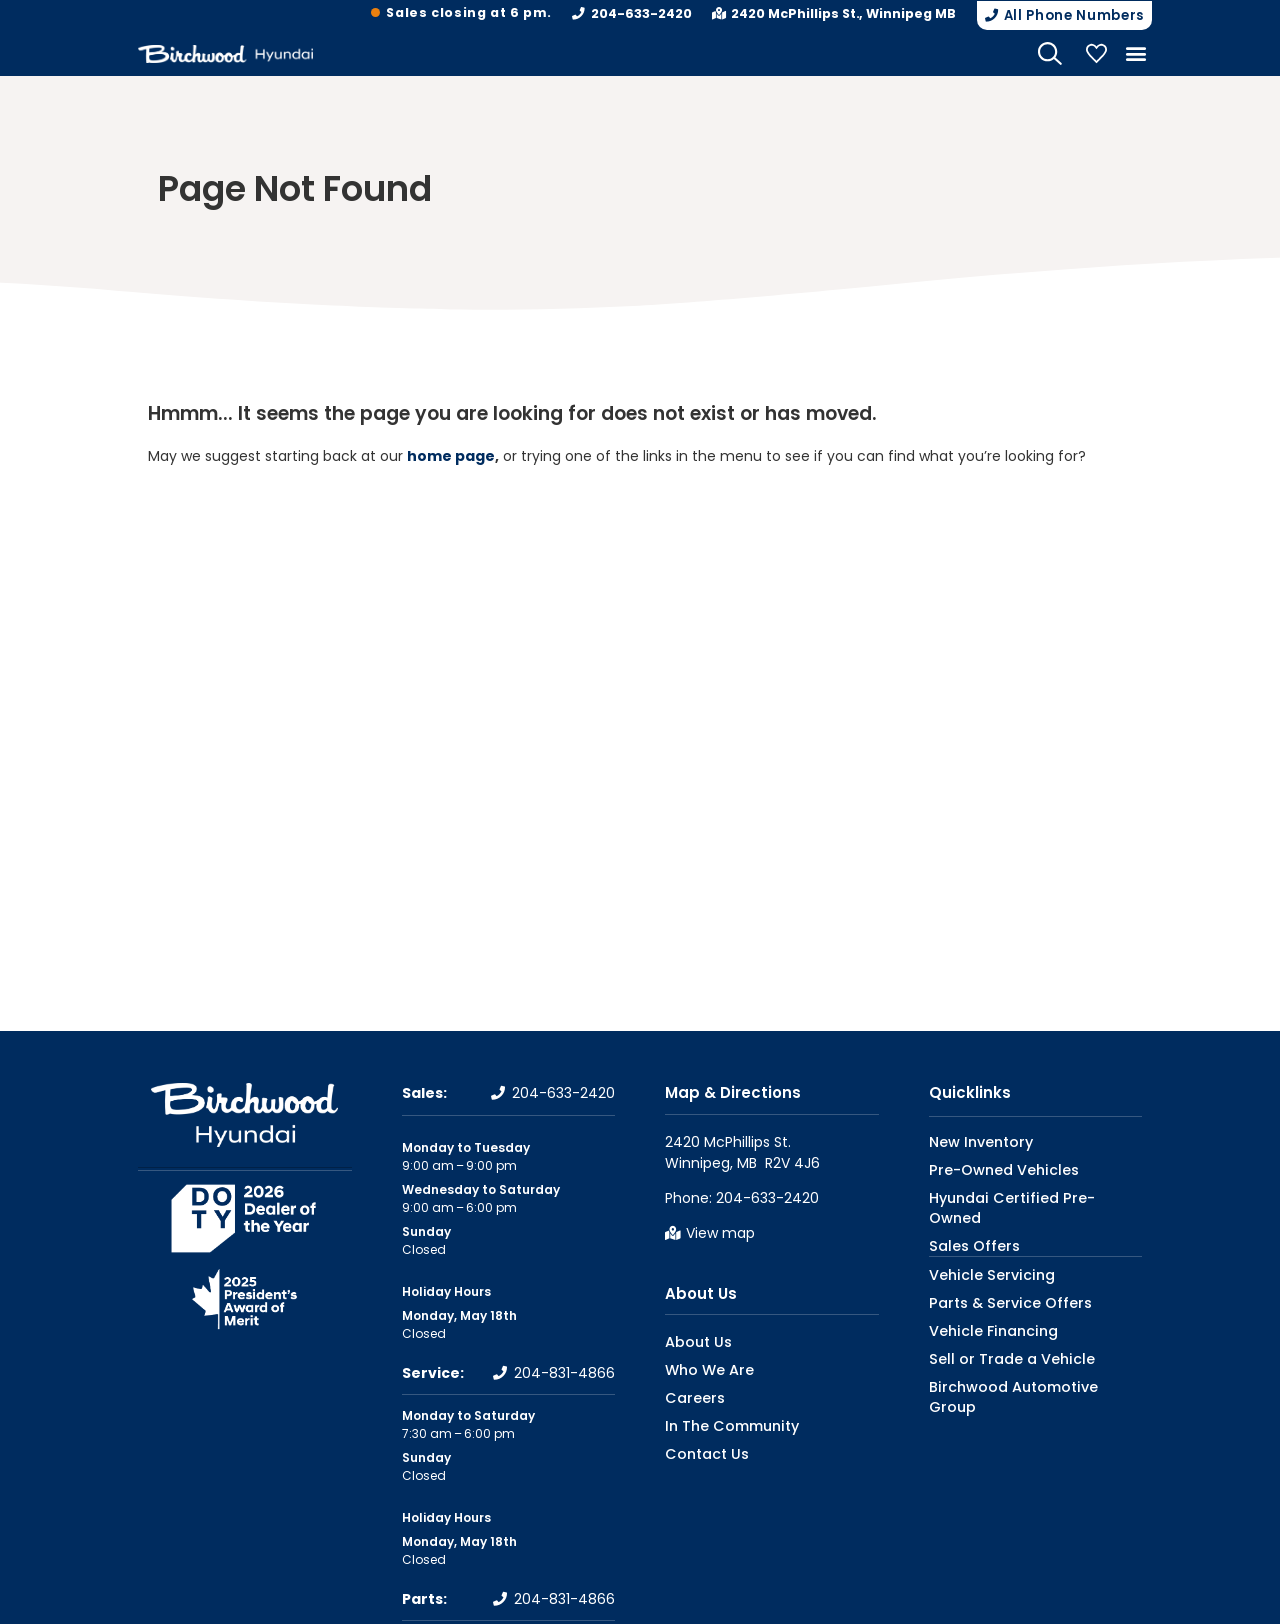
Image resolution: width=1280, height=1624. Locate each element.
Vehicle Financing (982, 1307)
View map (720, 1231)
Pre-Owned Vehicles (991, 1167)
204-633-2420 (652, 13)
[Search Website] (1050, 52)
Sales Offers (966, 1223)
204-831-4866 (564, 1372)
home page (451, 455)
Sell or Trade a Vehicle (996, 1335)
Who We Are (702, 1368)
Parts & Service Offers (995, 1279)
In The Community (723, 1424)
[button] (1059, 15)
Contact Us (700, 1452)
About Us (701, 1291)
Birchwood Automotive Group (1020, 1363)
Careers (689, 1396)
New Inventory (973, 1139)
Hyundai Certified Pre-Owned (1019, 1195)
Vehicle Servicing (980, 1251)
